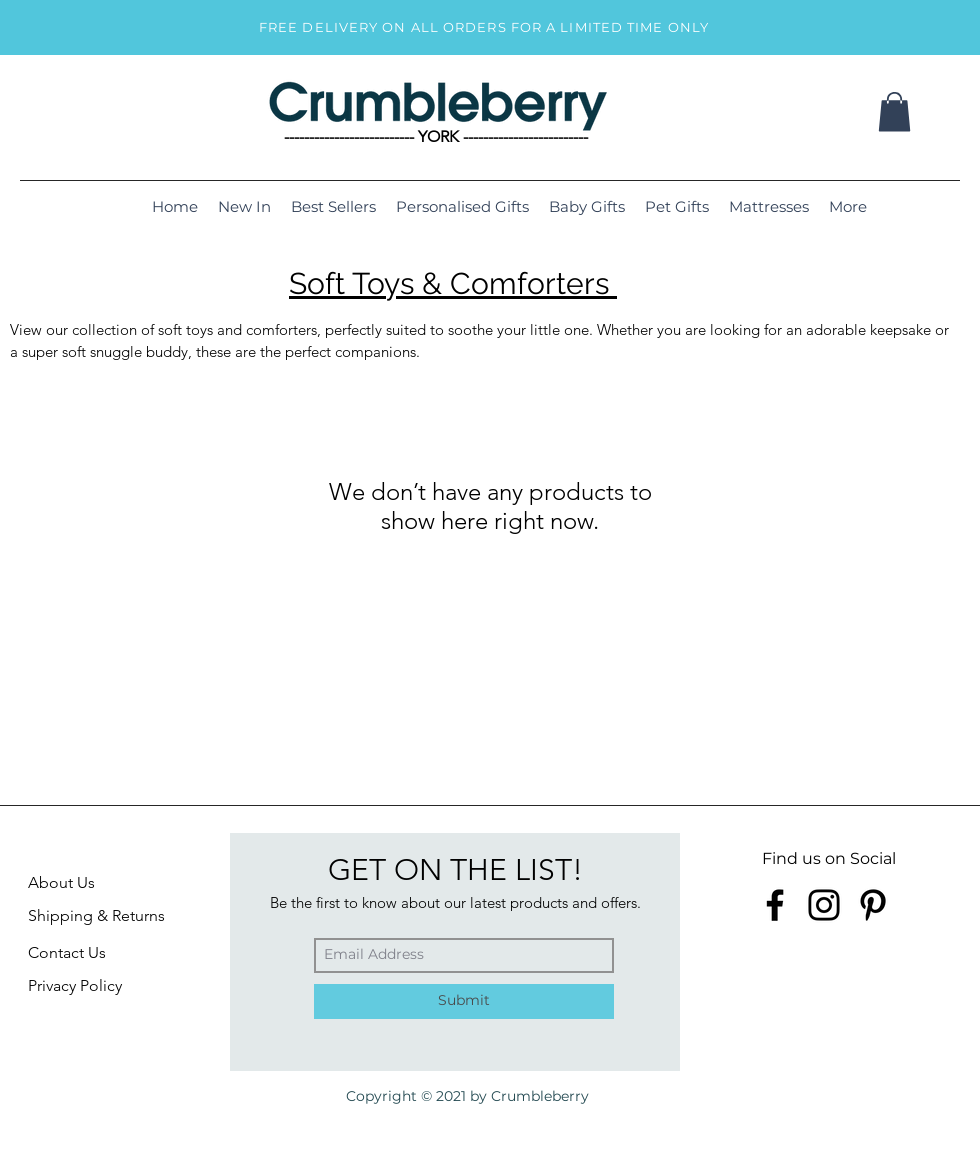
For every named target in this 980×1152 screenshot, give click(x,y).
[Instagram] (824, 905)
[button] (894, 111)
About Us (61, 882)
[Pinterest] (873, 905)
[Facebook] (775, 905)
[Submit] (464, 1001)
